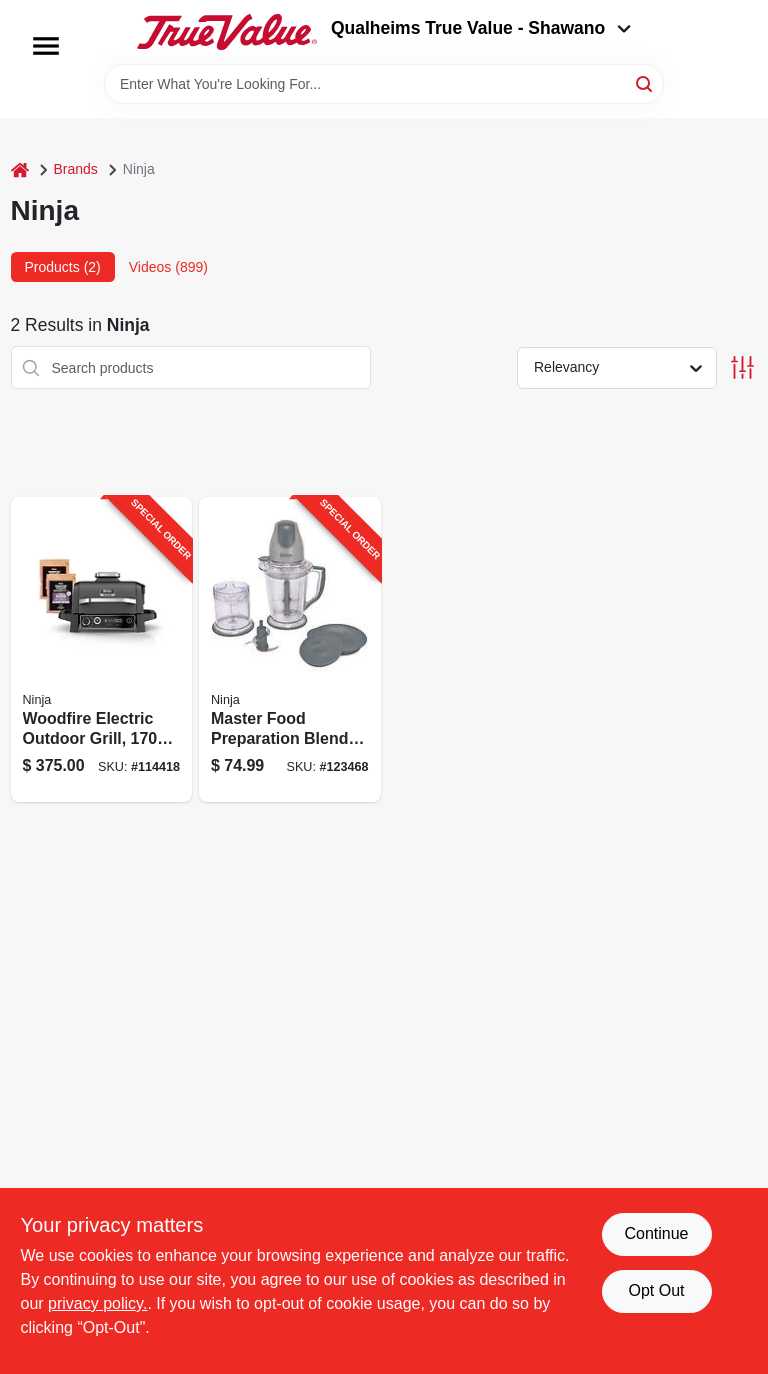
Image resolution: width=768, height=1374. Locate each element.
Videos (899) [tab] (168, 267)
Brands (76, 169)
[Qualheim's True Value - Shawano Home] (227, 32)
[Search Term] (384, 84)
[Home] (20, 169)
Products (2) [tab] (63, 267)
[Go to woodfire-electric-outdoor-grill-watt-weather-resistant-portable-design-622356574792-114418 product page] (102, 649)
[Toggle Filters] (742, 367)
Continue (656, 1233)
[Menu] (46, 46)
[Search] (645, 82)
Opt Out (656, 1290)
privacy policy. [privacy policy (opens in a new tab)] (97, 1303)
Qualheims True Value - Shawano (481, 28)
